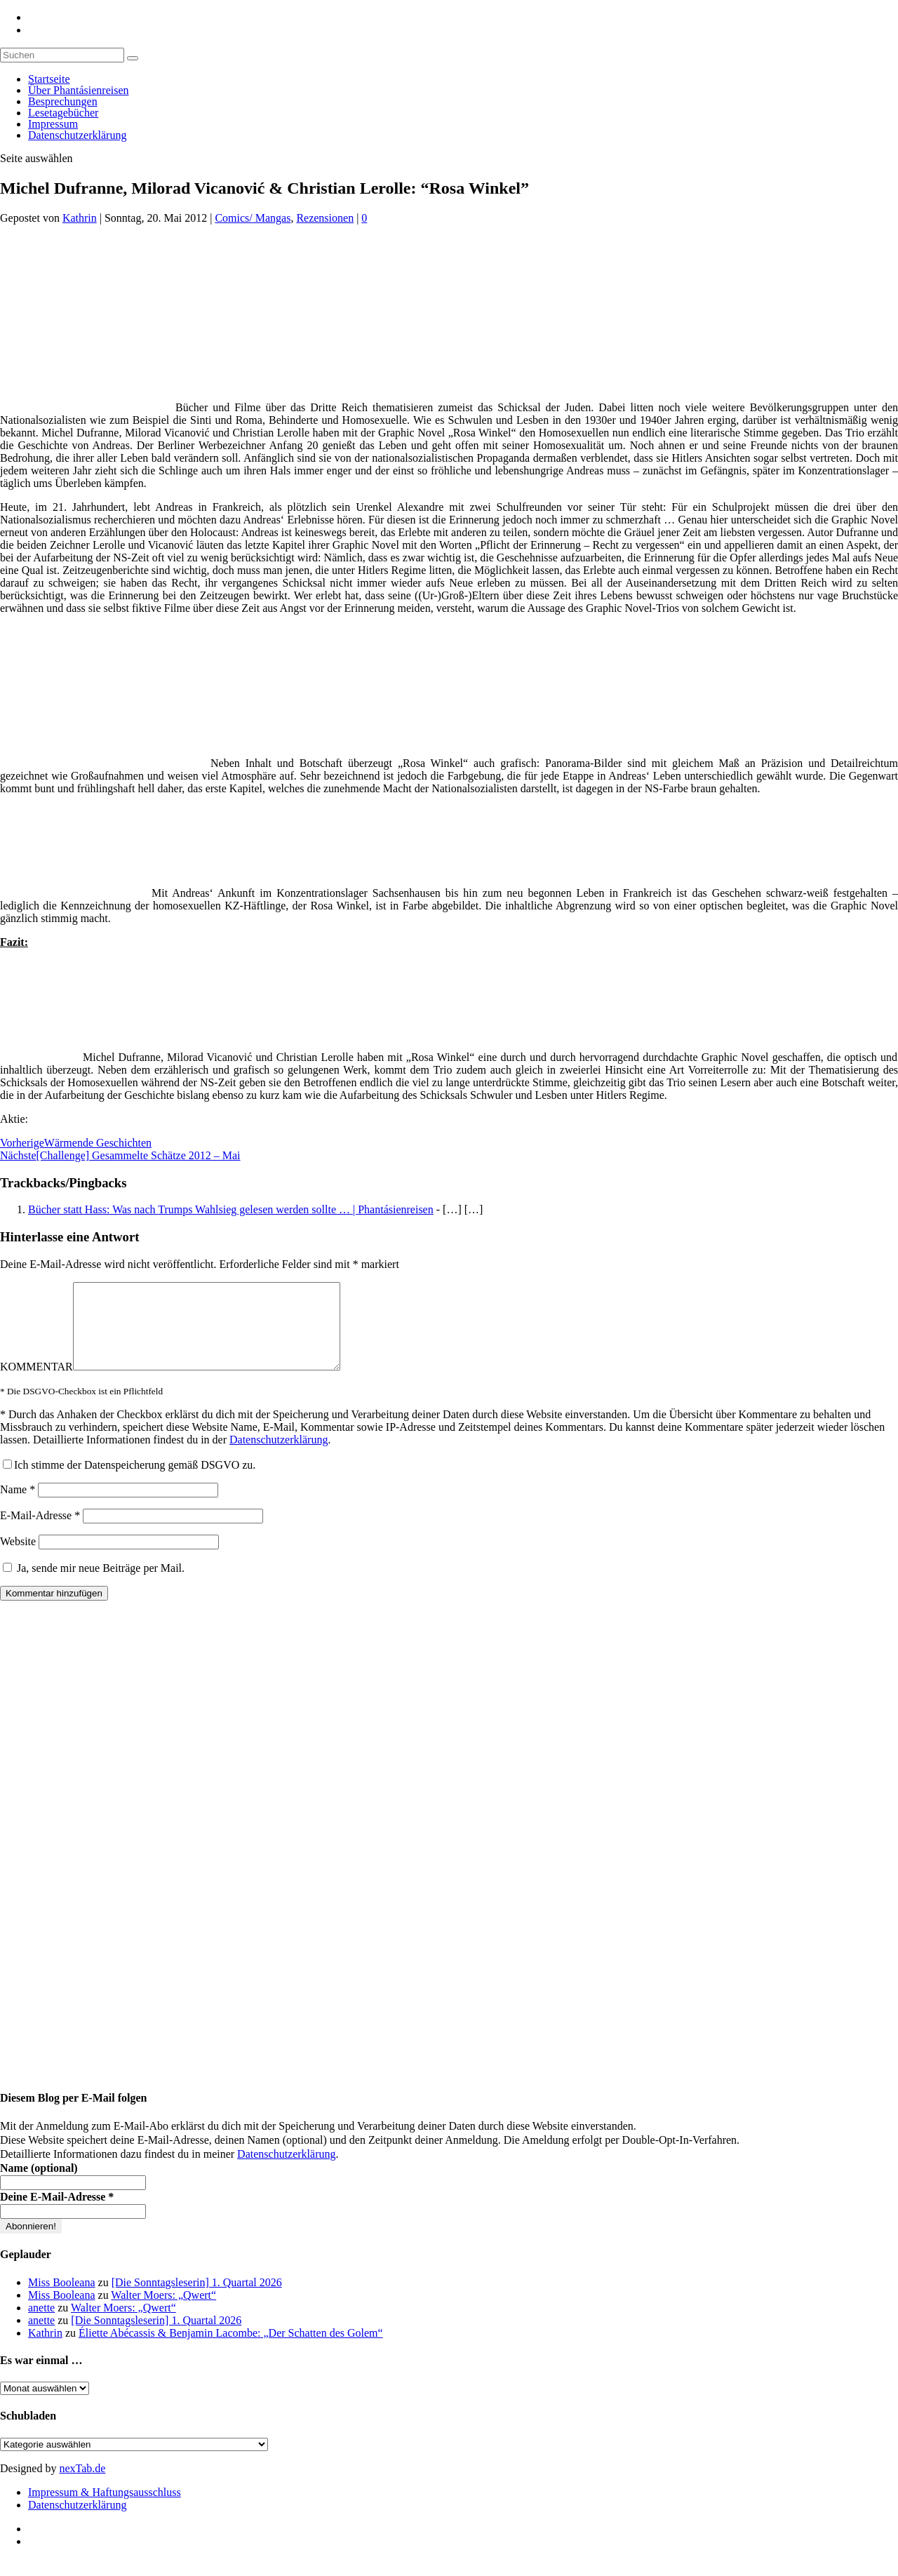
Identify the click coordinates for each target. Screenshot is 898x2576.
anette (41, 2324)
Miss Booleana (61, 2299)
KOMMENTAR (36, 1383)
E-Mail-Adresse (40, 1532)
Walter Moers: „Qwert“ (163, 2312)
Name (17, 1506)
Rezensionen (325, 218)
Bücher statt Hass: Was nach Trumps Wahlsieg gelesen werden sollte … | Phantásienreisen (231, 1209)
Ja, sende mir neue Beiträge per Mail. (94, 1585)
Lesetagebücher (63, 113)
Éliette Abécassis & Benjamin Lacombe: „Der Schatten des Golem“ (231, 2350)
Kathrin (79, 218)
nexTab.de (82, 2485)
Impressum (53, 124)
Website (18, 1558)
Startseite (49, 79)
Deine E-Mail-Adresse (57, 2214)
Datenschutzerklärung (77, 135)
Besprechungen (63, 101)
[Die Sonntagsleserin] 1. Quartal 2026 (197, 2299)
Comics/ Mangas (252, 218)
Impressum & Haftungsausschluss (104, 2509)
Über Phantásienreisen (78, 90)
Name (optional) (39, 2185)
